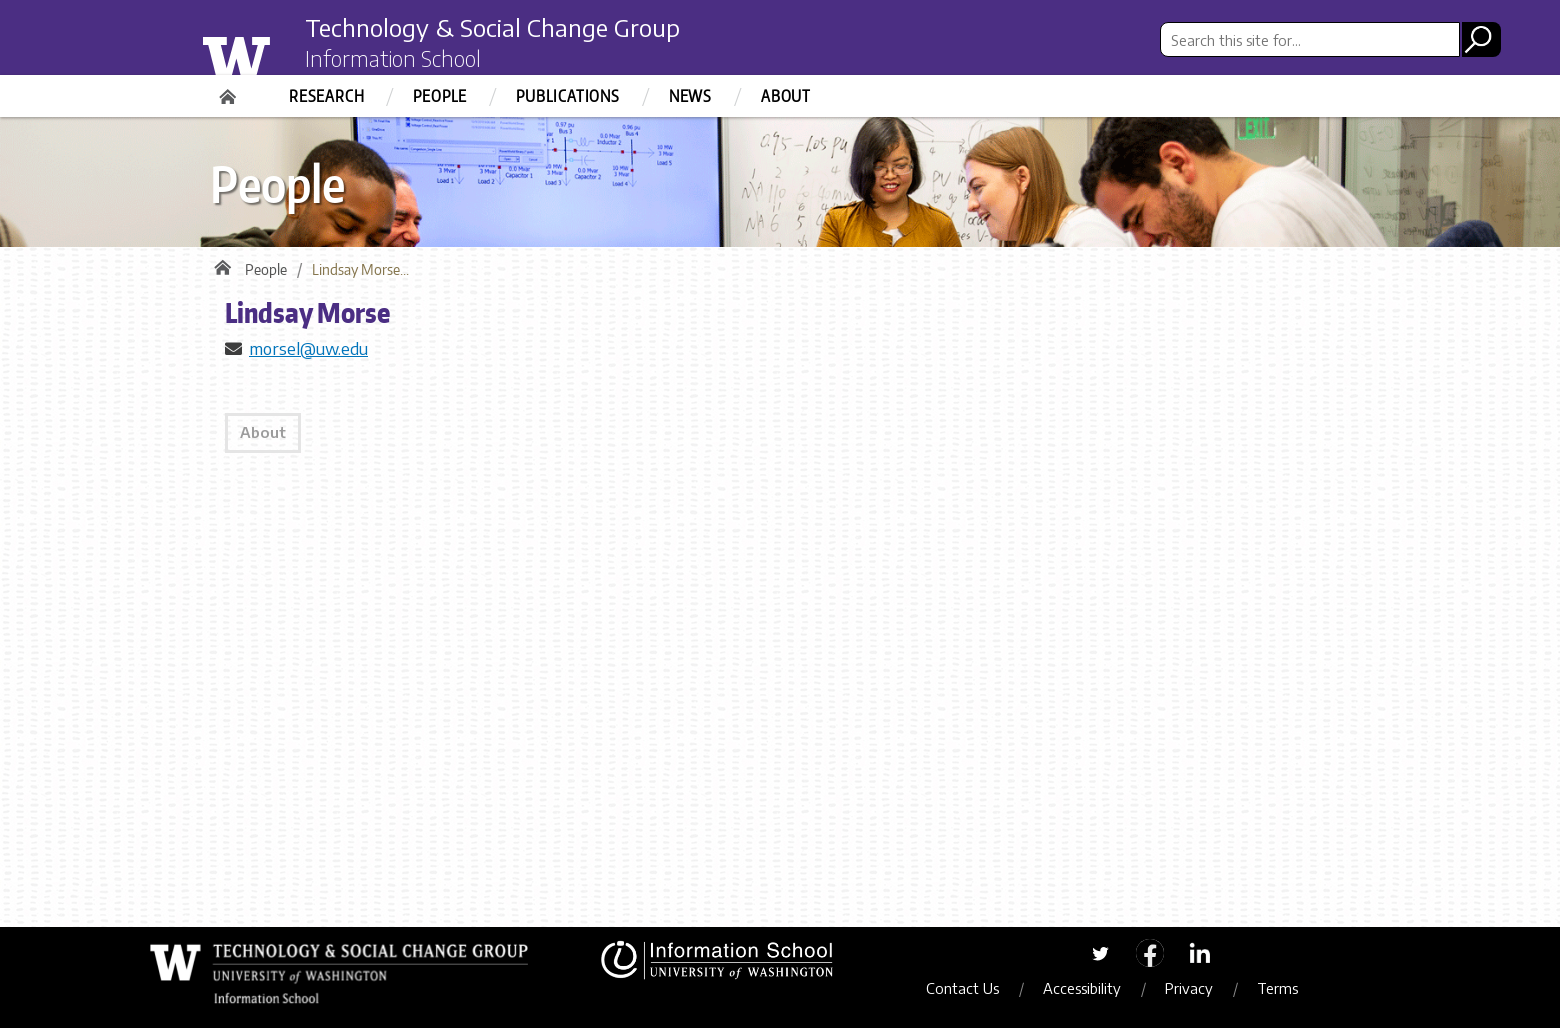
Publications (568, 96)
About (786, 96)
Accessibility (1082, 988)
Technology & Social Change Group (492, 27)
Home (230, 90)
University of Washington (276, 53)
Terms (1277, 988)
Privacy (1189, 988)
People (440, 96)
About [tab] (263, 432)
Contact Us (962, 988)
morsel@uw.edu (308, 348)
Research (326, 96)
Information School (393, 58)
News (690, 96)
